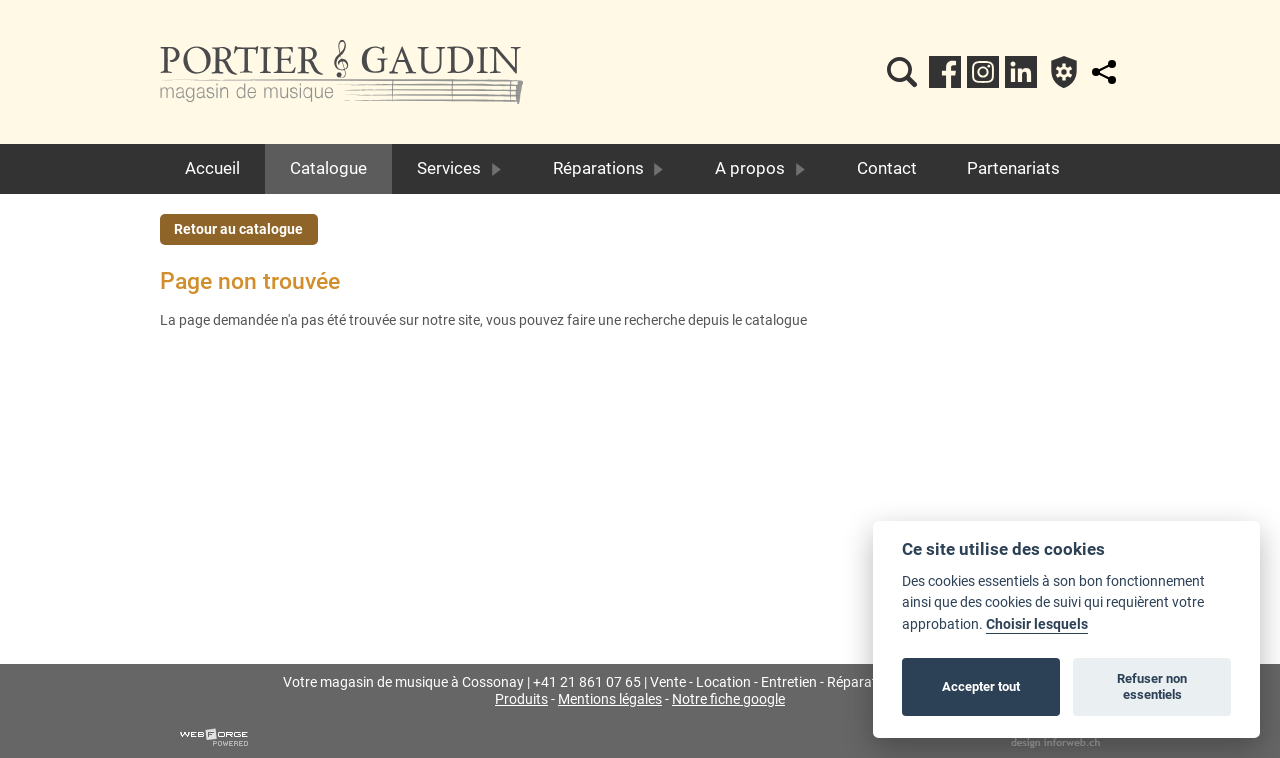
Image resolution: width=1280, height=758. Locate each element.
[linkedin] (1021, 72)
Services (460, 168)
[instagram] (983, 72)
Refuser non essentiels (1152, 686)
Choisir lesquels (1037, 624)
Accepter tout (981, 686)
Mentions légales (610, 699)
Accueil (212, 168)
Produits (521, 699)
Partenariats (1013, 168)
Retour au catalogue (238, 229)
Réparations (609, 168)
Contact (887, 168)
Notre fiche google (728, 699)
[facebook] (945, 72)
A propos (761, 168)
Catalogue (328, 168)
